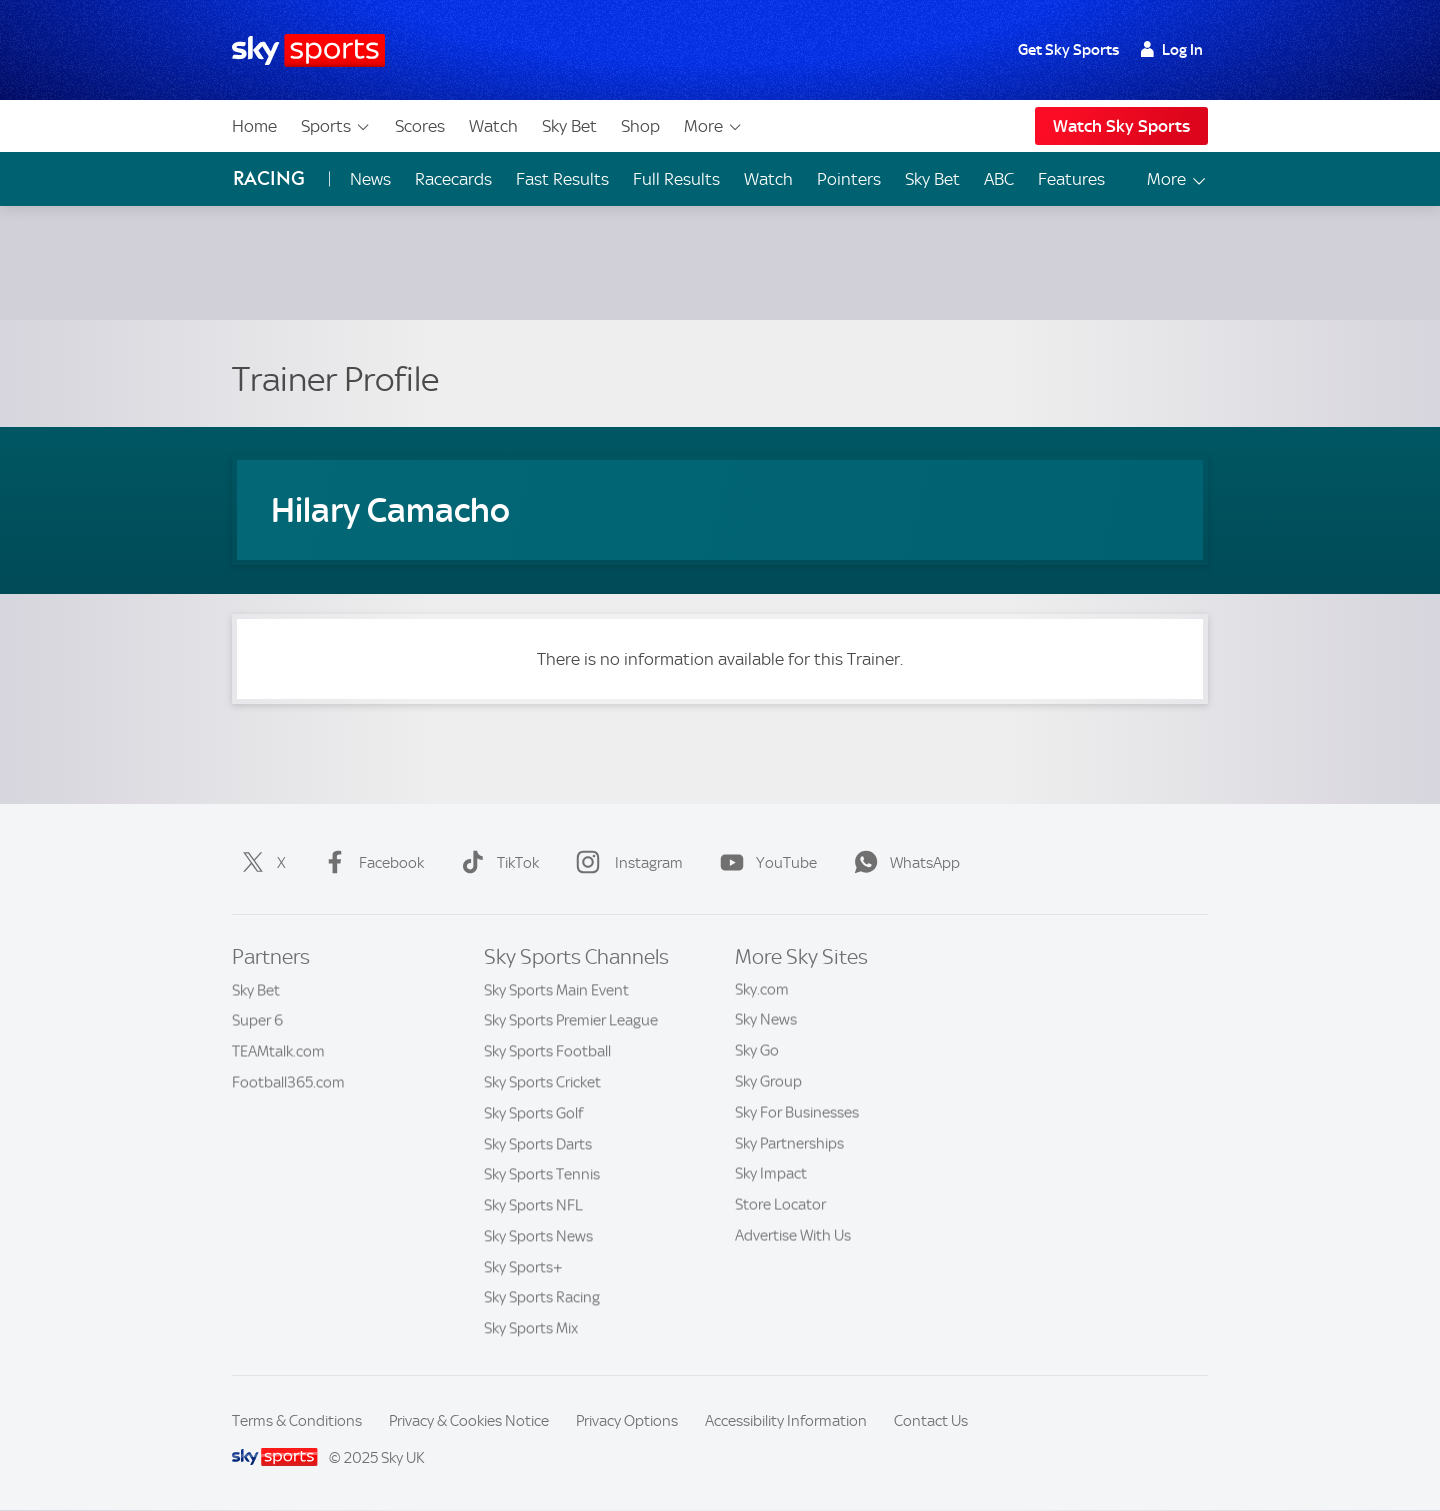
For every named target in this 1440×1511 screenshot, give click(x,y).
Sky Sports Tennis (542, 1174)
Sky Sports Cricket (542, 1082)
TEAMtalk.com (278, 1051)
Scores (420, 126)
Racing (269, 178)
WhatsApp (903, 863)
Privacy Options (627, 1421)
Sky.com (762, 990)
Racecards (453, 179)
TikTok (496, 863)
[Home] (308, 50)
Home (254, 126)
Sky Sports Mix (531, 1328)
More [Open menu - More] (1177, 179)
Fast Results (562, 179)
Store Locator (780, 1205)
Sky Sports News (538, 1236)
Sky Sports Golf (533, 1113)
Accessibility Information (786, 1421)
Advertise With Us (793, 1236)
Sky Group (768, 1082)
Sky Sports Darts (538, 1144)
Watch (493, 126)
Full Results (676, 179)
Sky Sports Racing (542, 1297)
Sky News (766, 1020)
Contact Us (931, 1421)
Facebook (369, 863)
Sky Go (757, 1051)
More (713, 126)
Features (1071, 179)
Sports (336, 126)
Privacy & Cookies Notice (469, 1421)
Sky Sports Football (547, 1051)
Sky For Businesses (797, 1113)
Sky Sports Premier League (571, 1020)
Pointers (849, 179)
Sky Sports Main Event (556, 990)
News (370, 179)
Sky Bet (569, 126)
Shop (640, 126)
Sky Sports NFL (533, 1205)
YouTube (764, 863)
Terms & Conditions (297, 1421)
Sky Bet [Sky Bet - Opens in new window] (932, 179)
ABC (999, 179)
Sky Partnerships (789, 1144)
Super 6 (257, 1020)
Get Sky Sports (1068, 50)
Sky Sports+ (523, 1267)
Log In (1171, 50)
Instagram (625, 863)
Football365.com (288, 1082)
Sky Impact (771, 1174)
